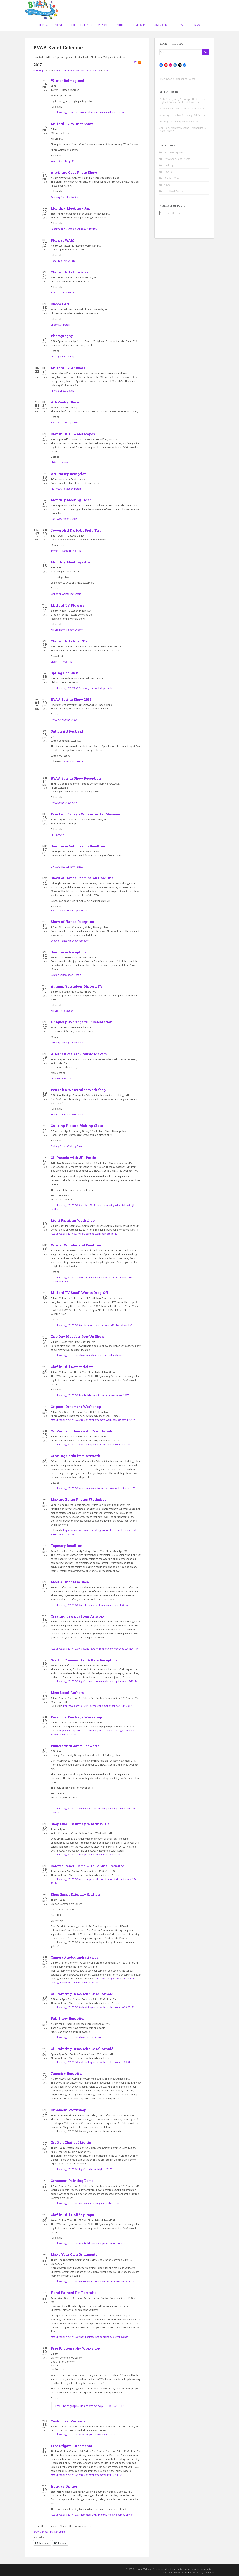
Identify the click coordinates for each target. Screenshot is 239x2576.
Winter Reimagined (67, 80)
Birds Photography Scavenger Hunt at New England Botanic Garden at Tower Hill (182, 100)
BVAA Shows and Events (177, 158)
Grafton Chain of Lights (71, 2142)
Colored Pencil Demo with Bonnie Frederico (87, 1866)
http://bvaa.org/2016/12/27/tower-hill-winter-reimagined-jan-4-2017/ (87, 112)
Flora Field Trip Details (63, 260)
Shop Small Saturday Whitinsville (80, 1824)
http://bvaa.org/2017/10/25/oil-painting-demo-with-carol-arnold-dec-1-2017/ (91, 2062)
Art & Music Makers (61, 1078)
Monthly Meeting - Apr (70, 562)
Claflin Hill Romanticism (72, 1367)
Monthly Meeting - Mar (71, 500)
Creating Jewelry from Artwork (78, 1616)
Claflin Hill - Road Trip (70, 641)
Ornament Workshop (68, 2110)
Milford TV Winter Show (72, 124)
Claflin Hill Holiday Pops (72, 2215)
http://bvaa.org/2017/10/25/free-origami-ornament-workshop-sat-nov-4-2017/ (93, 1419)
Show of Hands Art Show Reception (70, 940)
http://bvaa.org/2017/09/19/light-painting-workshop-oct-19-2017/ (85, 1233)
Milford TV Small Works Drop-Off (79, 1292)
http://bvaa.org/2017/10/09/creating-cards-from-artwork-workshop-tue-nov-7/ (93, 1488)
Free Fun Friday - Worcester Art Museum (85, 814)
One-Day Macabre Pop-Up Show (77, 1336)
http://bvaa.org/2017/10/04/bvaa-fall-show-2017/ (77, 2037)
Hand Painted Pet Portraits (73, 2292)
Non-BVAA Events (173, 191)
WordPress (209, 2572)
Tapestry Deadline (66, 1545)
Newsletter (200, 25)
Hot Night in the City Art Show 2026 (178, 121)
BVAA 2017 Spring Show (64, 719)
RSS (135, 62)
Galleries (120, 25)
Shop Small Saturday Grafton (75, 1894)
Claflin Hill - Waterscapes (73, 434)
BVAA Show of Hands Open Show (69, 910)
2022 (76, 70)
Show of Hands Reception (72, 921)
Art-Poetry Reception (69, 474)
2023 (71, 70)
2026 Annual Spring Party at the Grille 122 (181, 108)
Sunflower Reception (68, 952)
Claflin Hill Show (59, 462)
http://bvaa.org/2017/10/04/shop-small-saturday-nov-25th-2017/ (85, 1854)
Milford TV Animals (68, 368)
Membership (139, 25)
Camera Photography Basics (74, 1957)
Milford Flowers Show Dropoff (67, 629)
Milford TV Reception (62, 1010)
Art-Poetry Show (65, 402)
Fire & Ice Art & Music (62, 292)
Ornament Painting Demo (72, 2180)
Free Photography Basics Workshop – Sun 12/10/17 (89, 2406)
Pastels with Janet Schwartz (75, 1746)
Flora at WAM (62, 240)
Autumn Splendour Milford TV (77, 986)
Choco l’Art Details (61, 324)
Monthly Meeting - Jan (70, 208)
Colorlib (187, 2572)
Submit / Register (161, 25)
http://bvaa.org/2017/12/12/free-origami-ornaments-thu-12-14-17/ (86, 2474)
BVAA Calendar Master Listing (49, 2531)
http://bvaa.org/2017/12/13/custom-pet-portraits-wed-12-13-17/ (85, 2434)
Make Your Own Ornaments (74, 2254)
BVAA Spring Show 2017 (71, 699)
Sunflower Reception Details (66, 974)
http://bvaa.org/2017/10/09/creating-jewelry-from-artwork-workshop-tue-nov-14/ (94, 1648)
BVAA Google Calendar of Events (177, 78)
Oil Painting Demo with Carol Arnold (82, 1431)
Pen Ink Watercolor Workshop (67, 1114)
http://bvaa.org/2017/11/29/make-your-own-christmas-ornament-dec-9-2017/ (92, 2281)
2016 (107, 70)
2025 (61, 70)
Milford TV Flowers (67, 605)
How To (182, 25)
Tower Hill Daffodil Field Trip (76, 530)
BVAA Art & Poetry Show (64, 422)
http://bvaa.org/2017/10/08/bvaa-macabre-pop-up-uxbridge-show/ (86, 1355)
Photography (62, 336)
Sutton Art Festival (67, 731)
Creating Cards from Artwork (75, 1456)
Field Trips (169, 165)
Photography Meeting (62, 356)
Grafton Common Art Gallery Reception (84, 1660)
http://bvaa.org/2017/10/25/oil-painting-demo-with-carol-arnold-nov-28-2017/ (92, 2007)
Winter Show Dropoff (62, 161)
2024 (66, 70)
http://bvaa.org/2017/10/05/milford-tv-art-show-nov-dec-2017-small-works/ (91, 1325)
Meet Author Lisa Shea (70, 1582)
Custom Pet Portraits (68, 2421)
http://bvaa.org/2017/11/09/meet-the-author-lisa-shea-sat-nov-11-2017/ (89, 1605)
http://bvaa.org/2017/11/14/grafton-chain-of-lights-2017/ (81, 2169)
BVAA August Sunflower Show (67, 866)
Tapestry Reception (67, 2073)
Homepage (44, 25)
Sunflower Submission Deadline (78, 846)
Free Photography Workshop (75, 2348)
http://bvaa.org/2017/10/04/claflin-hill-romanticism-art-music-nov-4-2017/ (90, 1395)
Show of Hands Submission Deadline (82, 878)
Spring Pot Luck (64, 673)
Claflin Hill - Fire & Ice (70, 272)
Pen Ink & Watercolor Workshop (78, 1090)
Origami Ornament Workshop (76, 1406)
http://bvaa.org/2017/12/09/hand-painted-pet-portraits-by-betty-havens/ (89, 2336)
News (167, 184)
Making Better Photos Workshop (79, 1499)
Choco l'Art (60, 304)
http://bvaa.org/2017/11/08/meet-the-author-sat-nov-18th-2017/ (97, 1705)
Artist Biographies (173, 152)
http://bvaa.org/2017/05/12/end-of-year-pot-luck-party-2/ (81, 688)
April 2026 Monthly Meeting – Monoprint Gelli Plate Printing (183, 129)
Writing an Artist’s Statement (66, 593)
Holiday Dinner (64, 2486)
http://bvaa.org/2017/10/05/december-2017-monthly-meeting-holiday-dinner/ (92, 2514)
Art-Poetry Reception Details (66, 488)
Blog (73, 25)
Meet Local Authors (67, 1692)
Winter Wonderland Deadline (76, 1245)
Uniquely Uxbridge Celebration (67, 1042)
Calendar (102, 25)
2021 (82, 70)
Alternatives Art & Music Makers (79, 1054)
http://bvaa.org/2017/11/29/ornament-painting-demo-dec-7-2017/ (86, 2203)
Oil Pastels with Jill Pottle (73, 1157)
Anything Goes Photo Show (74, 172)
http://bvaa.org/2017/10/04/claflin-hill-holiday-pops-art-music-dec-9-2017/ (90, 2243)
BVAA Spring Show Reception (76, 778)
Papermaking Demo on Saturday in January (74, 228)
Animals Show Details (62, 390)
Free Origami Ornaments (71, 2446)
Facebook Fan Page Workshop (76, 1717)
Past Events (86, 25)
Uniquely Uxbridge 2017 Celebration (81, 1022)
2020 (87, 70)
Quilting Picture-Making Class (77, 1125)
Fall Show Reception (68, 2018)
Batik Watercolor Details (64, 518)
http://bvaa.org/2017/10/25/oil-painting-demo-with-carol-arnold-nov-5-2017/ (91, 1444)
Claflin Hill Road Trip (61, 661)
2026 (56, 70)
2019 (92, 70)
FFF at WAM (57, 834)
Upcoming (38, 70)
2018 (97, 70)
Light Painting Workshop (73, 1220)
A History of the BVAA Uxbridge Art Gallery (182, 115)
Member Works (172, 178)
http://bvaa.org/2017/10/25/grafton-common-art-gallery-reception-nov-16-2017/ (94, 1681)
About (58, 25)
